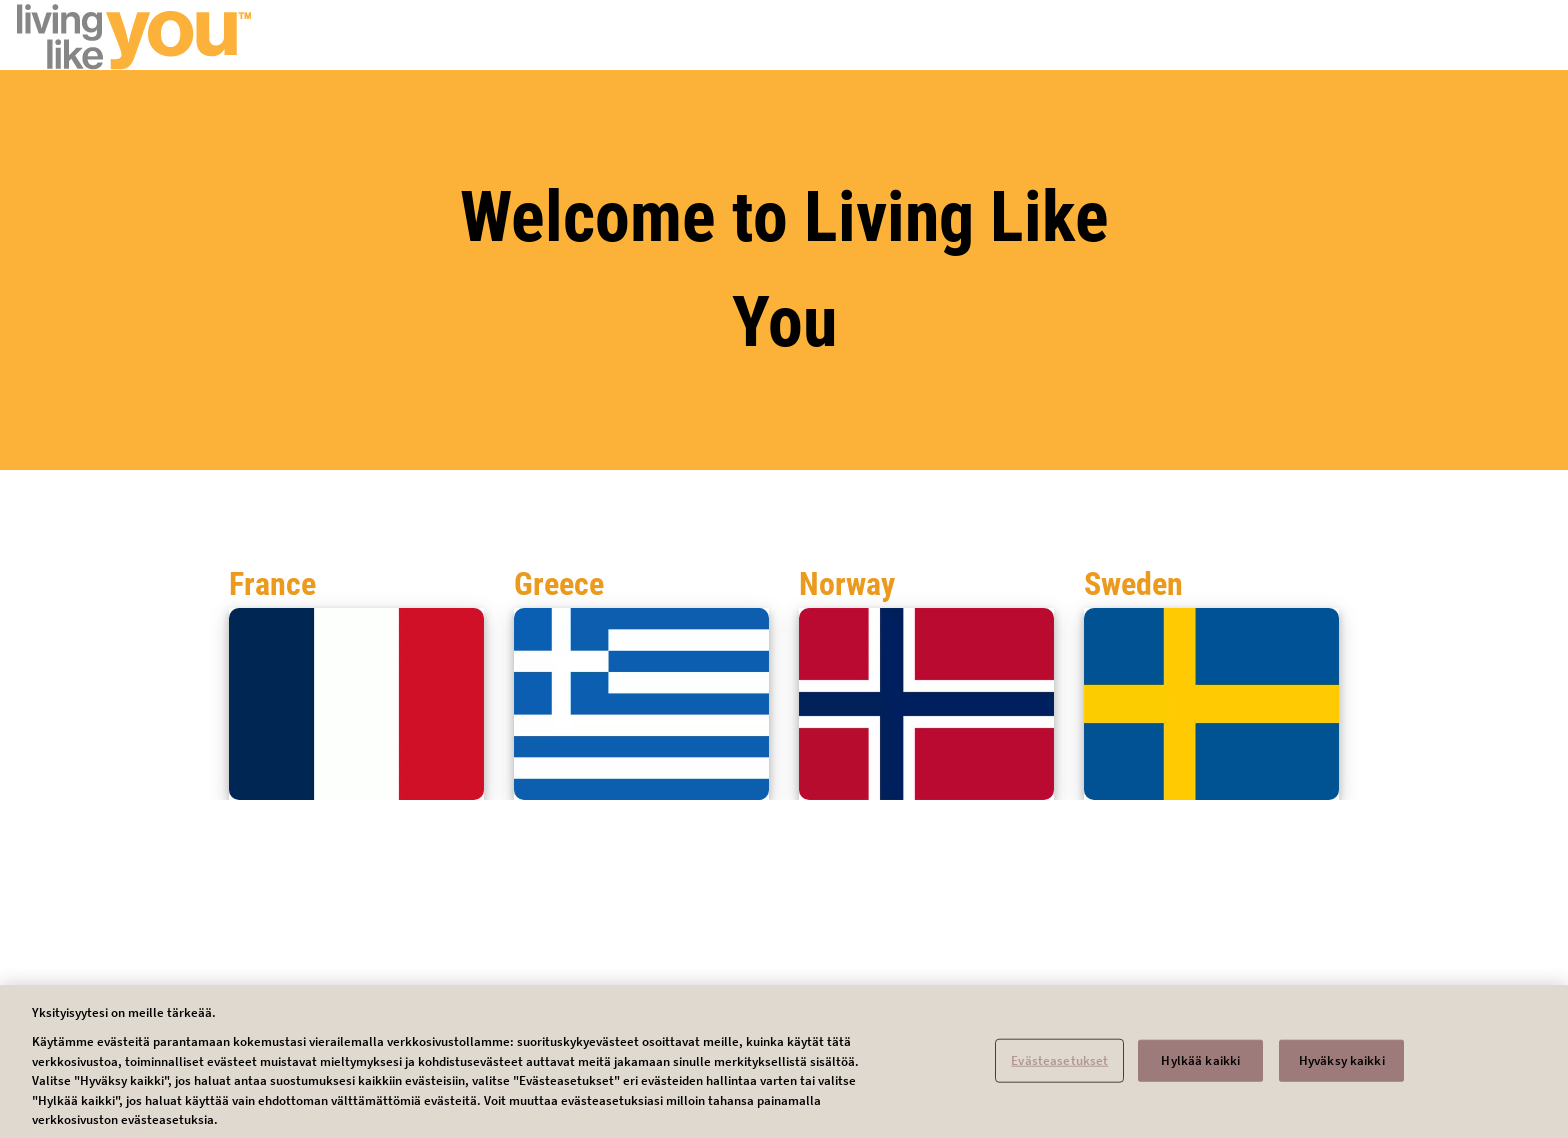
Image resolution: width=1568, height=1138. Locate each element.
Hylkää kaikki (1200, 1067)
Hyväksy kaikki (1342, 1067)
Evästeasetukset (1059, 1067)
